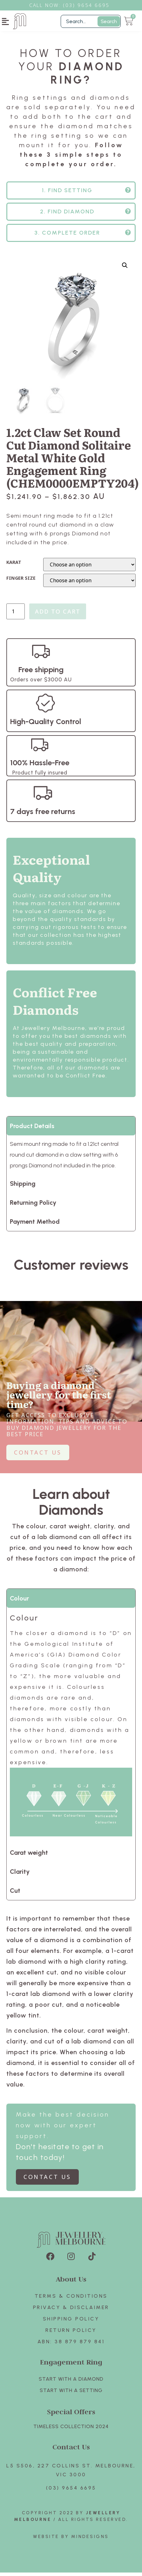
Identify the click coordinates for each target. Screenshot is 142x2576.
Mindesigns (90, 2540)
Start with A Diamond (71, 2382)
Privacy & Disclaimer (71, 2311)
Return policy (71, 2334)
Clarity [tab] (20, 1875)
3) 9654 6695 (89, 5)
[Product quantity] (15, 615)
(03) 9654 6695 (71, 2491)
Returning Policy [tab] (33, 1206)
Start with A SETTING (71, 2394)
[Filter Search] (91, 21)
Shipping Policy (71, 2322)
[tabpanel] (71, 1728)
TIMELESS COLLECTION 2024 (71, 2430)
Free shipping (41, 673)
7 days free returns (42, 814)
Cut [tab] (15, 1894)
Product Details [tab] (32, 1129)
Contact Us (71, 2450)
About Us (71, 2282)
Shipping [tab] (23, 1187)
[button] (5, 21)
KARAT (13, 566)
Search (109, 21)
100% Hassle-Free (39, 766)
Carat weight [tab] (29, 1856)
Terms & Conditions (71, 2299)
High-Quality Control (45, 724)
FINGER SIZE (21, 581)
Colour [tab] (19, 1602)
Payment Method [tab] (35, 1225)
